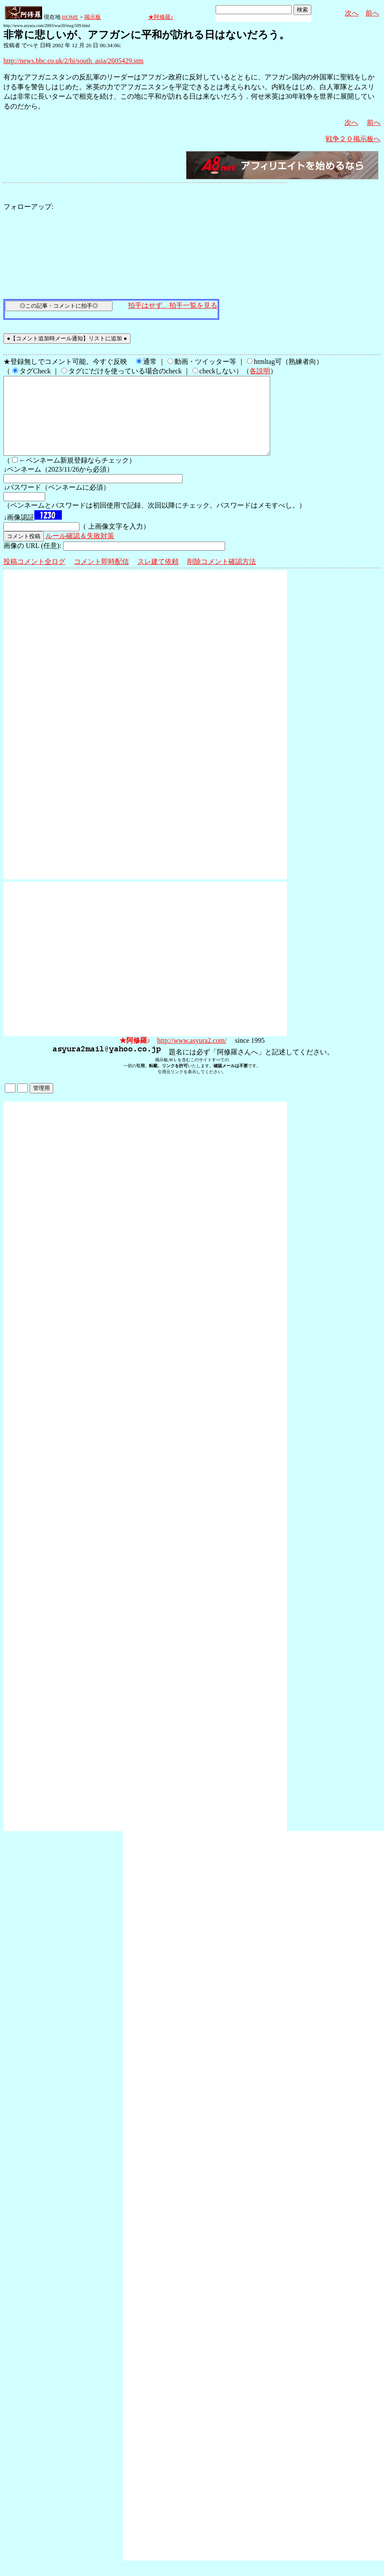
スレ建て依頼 (158, 577)
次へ (352, 13)
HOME (70, 17)
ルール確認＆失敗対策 (80, 551)
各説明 (260, 371)
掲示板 (92, 17)
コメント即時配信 (101, 577)
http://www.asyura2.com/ (192, 1055)
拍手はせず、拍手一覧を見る (172, 305)
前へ (372, 13)
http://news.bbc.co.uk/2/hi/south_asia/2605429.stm (73, 60)
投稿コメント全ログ (34, 577)
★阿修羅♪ (161, 17)
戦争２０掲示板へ (353, 138)
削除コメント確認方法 (221, 577)
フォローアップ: (28, 206)
